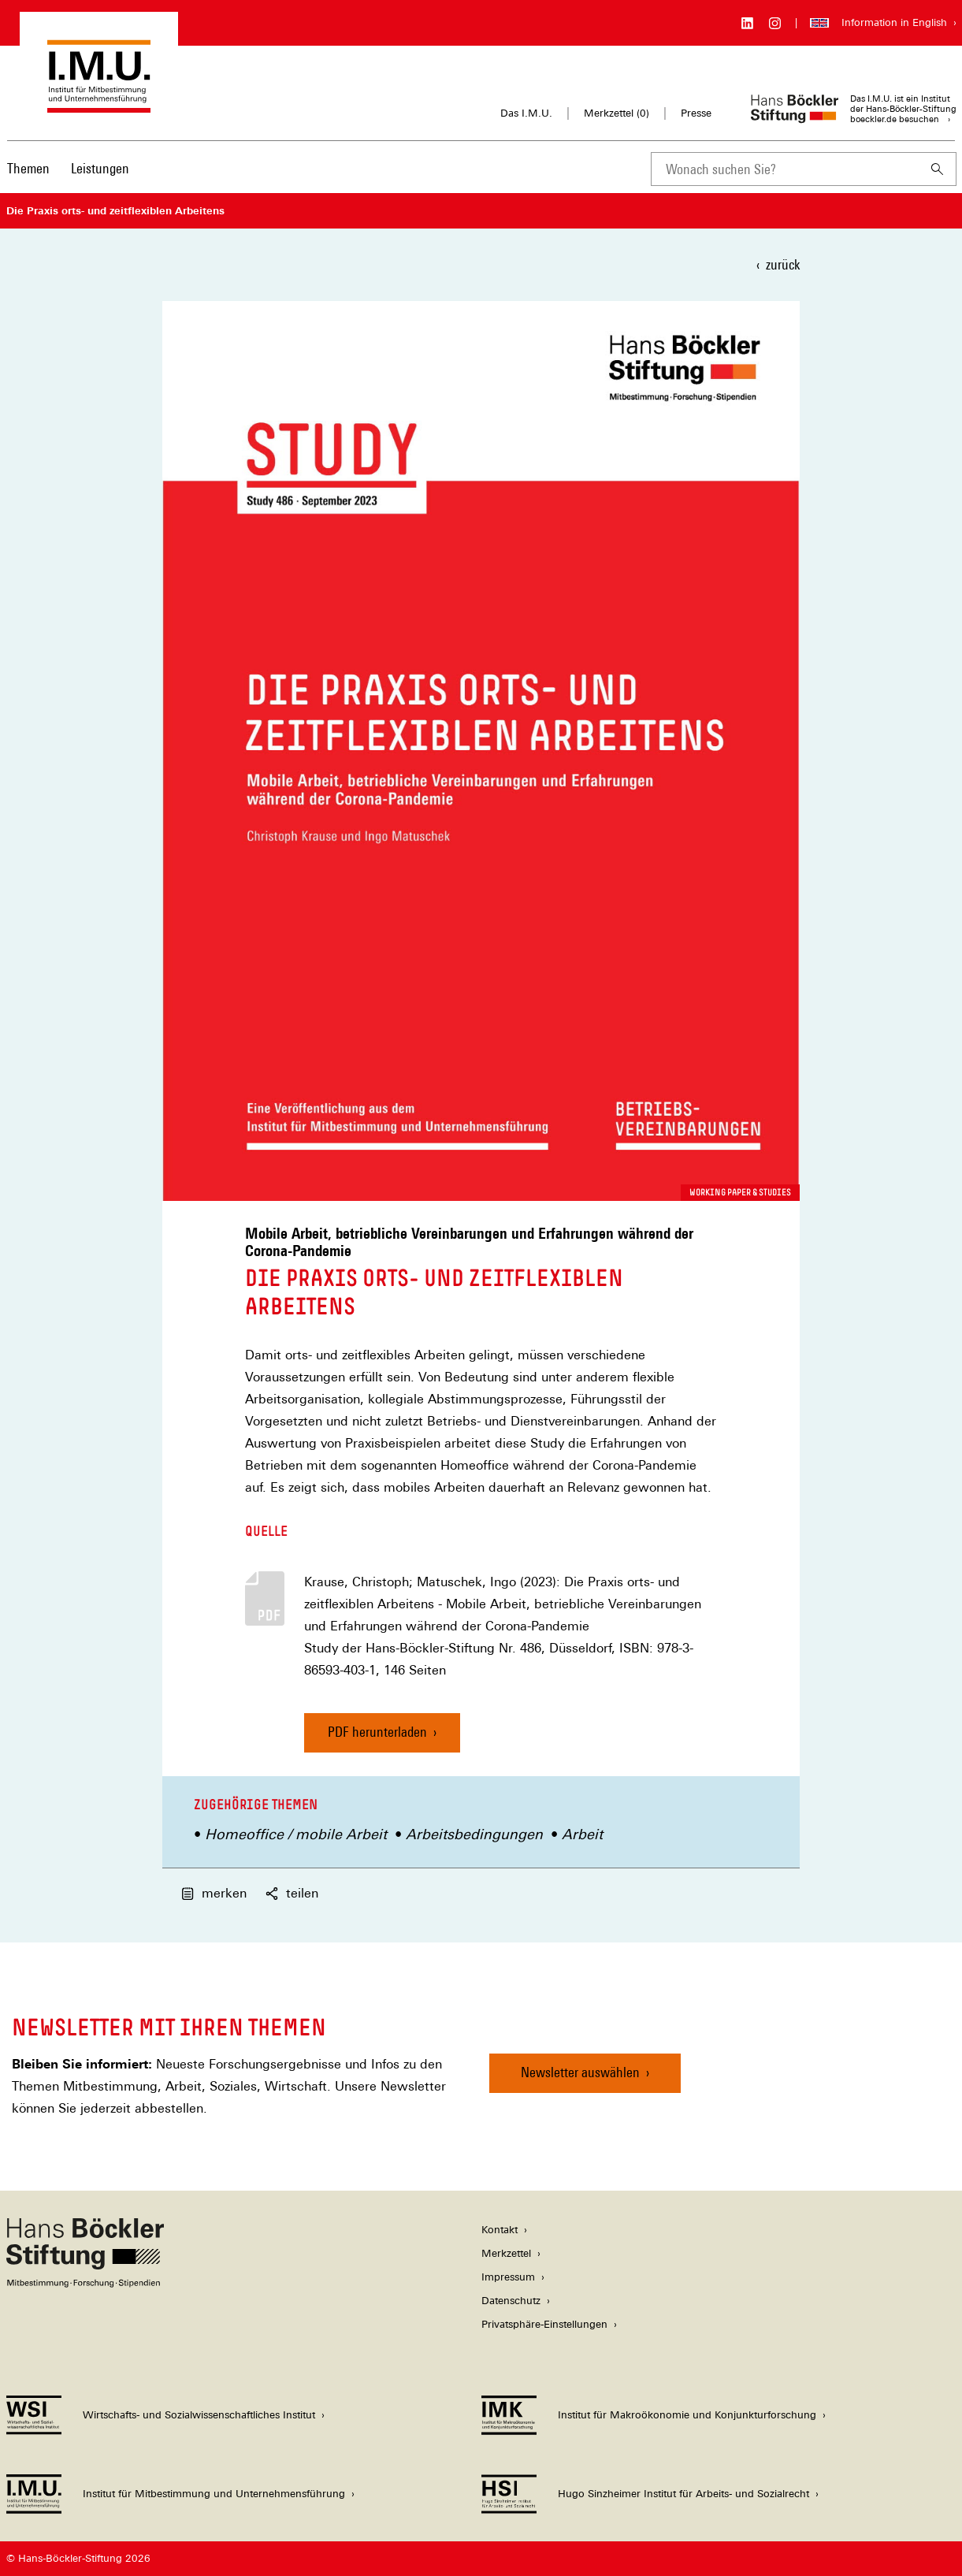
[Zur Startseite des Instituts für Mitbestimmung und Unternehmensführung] (98, 105)
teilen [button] (292, 1893)
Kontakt (499, 2230)
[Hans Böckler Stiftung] (85, 2283)
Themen (28, 168)
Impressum (508, 2277)
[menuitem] (28, 179)
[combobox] (785, 169)
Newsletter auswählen (580, 2072)
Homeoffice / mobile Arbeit (296, 1834)
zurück (783, 264)
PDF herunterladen (377, 1731)
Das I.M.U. (526, 113)
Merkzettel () (616, 113)
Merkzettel (506, 2253)
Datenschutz (510, 2301)
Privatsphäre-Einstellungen (544, 2324)
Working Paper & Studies (740, 1192)
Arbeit (582, 1834)
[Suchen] (937, 169)
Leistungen (100, 168)
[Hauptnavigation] (68, 168)
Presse (696, 113)
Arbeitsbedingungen (474, 1834)
